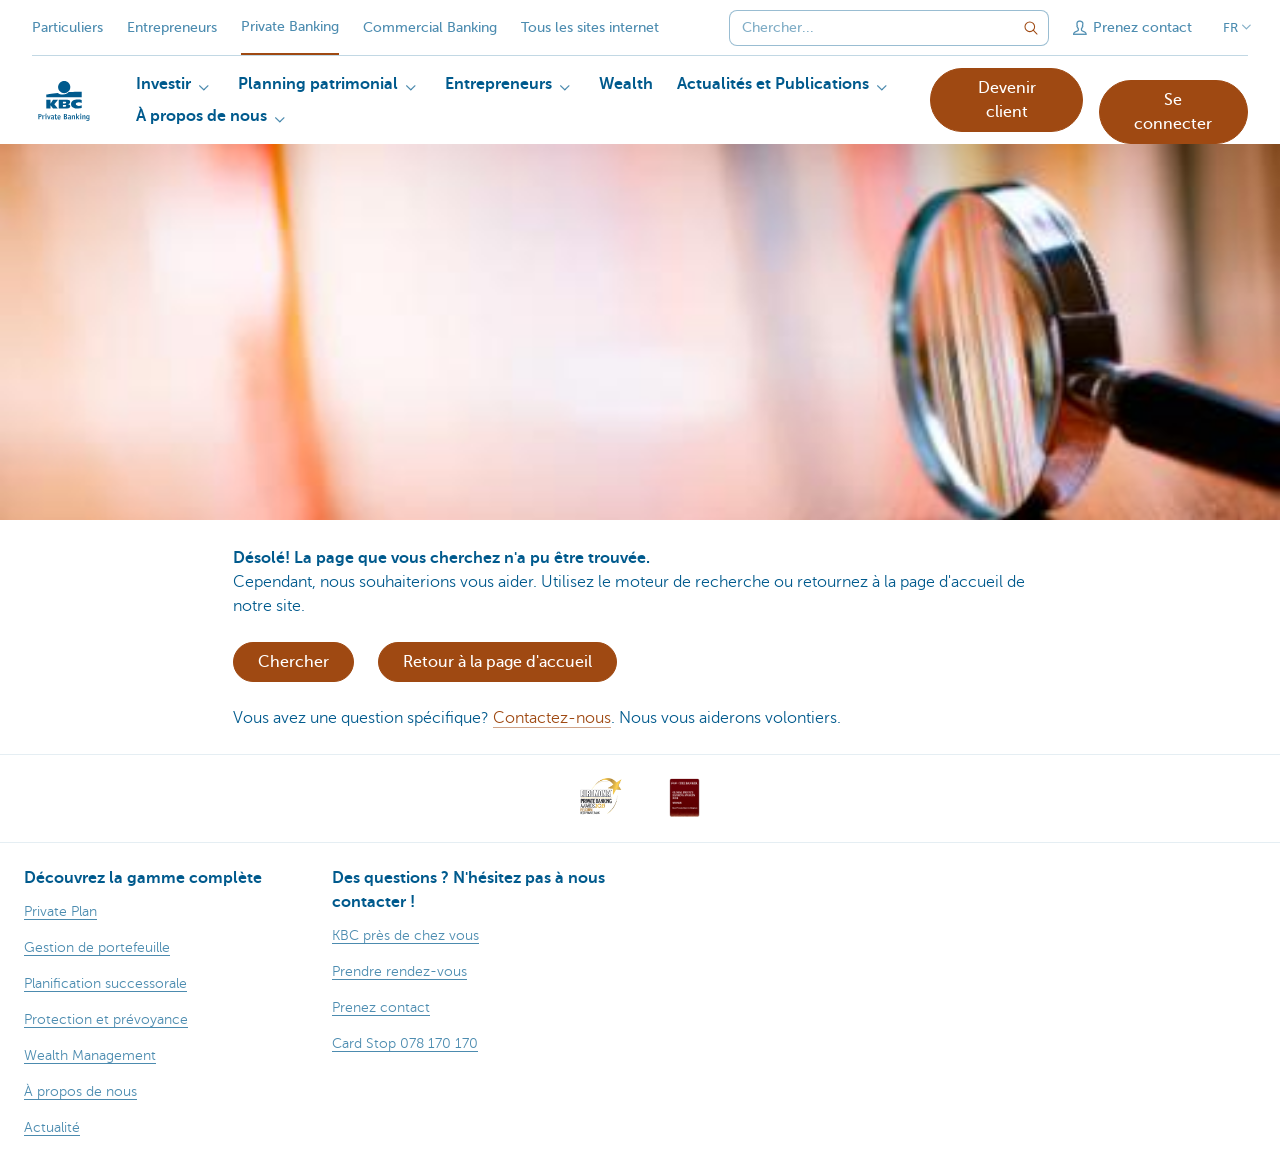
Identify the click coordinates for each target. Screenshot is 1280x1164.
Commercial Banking (430, 27)
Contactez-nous (552, 718)
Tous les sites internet (590, 27)
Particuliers (67, 27)
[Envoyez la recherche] (1031, 28)
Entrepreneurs (172, 27)
